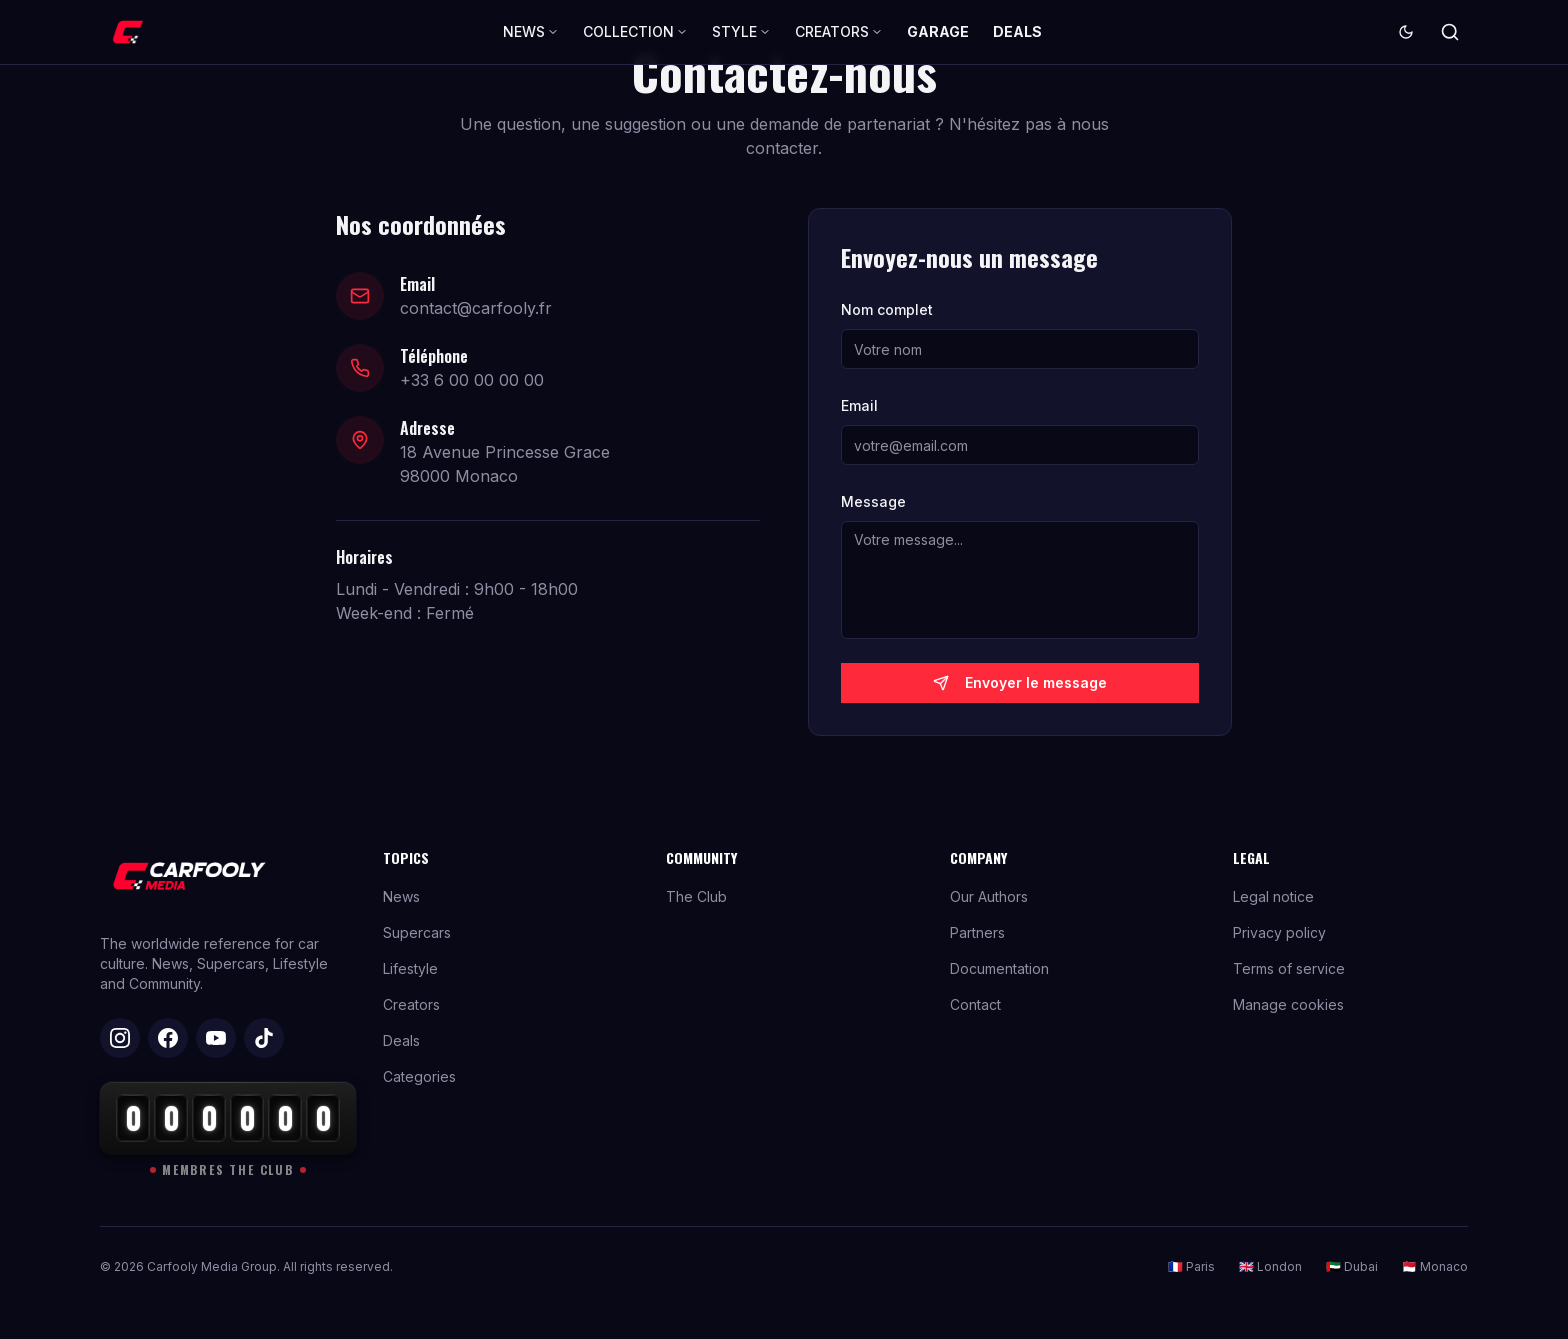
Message (873, 501)
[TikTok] (264, 1038)
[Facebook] (168, 1038)
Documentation (999, 968)
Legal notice (1273, 896)
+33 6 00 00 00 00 (472, 380)
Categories (419, 1076)
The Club (696, 896)
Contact (975, 1004)
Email (859, 405)
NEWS (531, 31)
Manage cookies (1288, 1004)
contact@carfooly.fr (476, 308)
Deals (401, 1040)
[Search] (1450, 32)
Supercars (417, 932)
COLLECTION (635, 31)
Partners (977, 932)
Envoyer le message (1020, 682)
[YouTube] (216, 1038)
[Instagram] (120, 1038)
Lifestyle (410, 968)
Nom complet (887, 309)
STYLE (741, 31)
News (401, 896)
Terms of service (1289, 968)
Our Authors (989, 896)
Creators (411, 1004)
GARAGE (938, 31)
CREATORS (839, 31)
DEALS (1017, 31)
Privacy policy (1279, 932)
